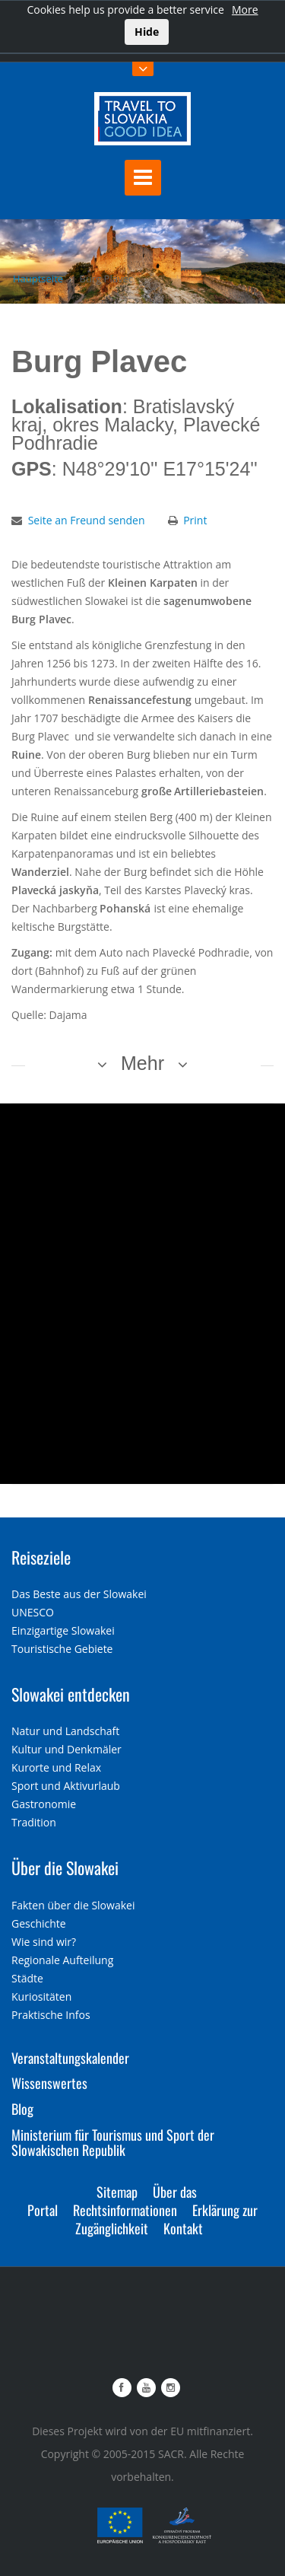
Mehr (142, 1063)
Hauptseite (38, 278)
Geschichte (38, 1923)
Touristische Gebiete (62, 1648)
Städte (27, 1978)
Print (195, 520)
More (245, 9)
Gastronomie (43, 1804)
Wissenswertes (49, 2083)
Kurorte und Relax (56, 1767)
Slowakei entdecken (70, 1694)
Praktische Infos (50, 2015)
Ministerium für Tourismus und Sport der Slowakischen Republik (112, 2142)
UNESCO (32, 1612)
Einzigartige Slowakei (63, 1630)
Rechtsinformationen (125, 2210)
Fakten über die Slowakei (73, 1905)
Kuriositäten (41, 1996)
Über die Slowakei (65, 1867)
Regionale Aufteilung (62, 1960)
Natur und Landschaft (65, 1731)
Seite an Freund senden (86, 520)
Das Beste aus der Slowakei (79, 1594)
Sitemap (117, 2192)
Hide (147, 31)
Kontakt (183, 2228)
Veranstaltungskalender (70, 2058)
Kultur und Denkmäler (66, 1749)
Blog (22, 2109)
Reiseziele (41, 1557)
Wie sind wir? (43, 1941)
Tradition (33, 1822)
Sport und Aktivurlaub (65, 1785)
